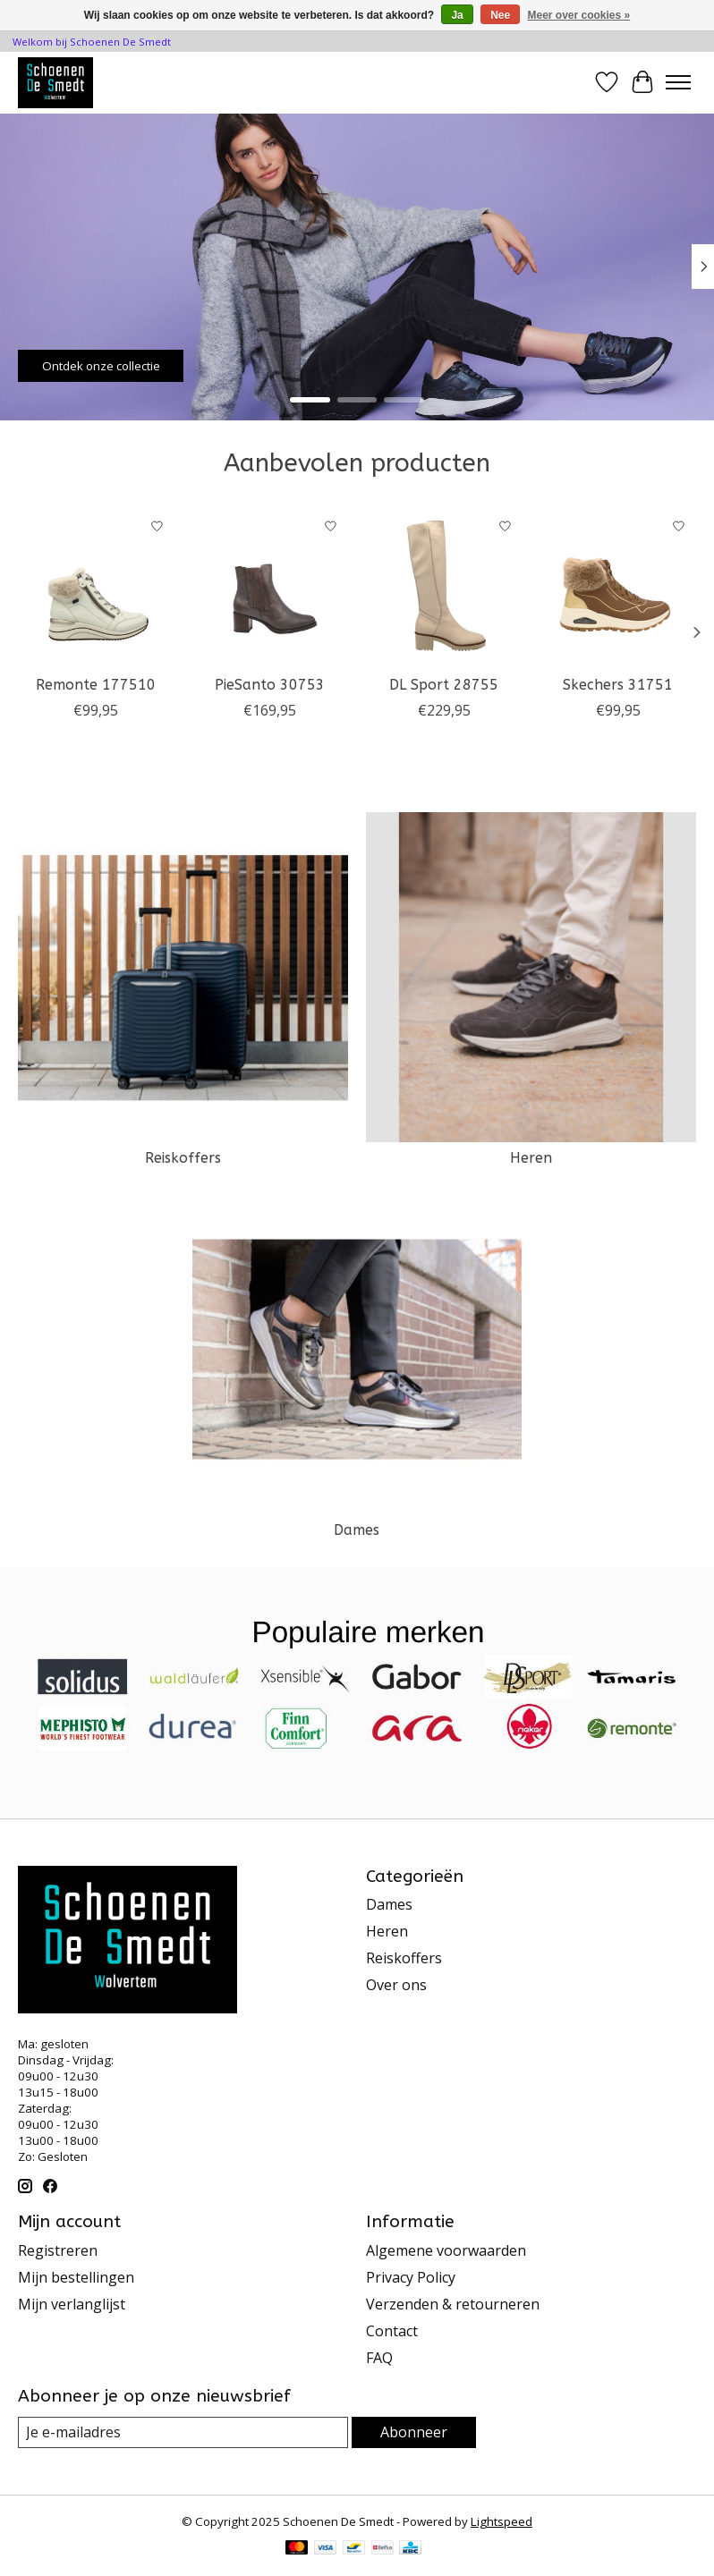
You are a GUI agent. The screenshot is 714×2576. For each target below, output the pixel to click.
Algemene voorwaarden (446, 2250)
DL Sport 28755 (443, 684)
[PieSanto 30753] (270, 587)
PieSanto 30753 (270, 684)
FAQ (379, 2358)
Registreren (58, 2250)
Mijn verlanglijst (71, 2304)
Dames (356, 1529)
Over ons (396, 1985)
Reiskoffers (183, 1157)
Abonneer (413, 2432)
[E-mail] (183, 2432)
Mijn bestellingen (76, 2277)
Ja (457, 15)
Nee (500, 15)
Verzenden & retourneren (453, 2304)
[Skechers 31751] (618, 587)
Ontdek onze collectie (101, 365)
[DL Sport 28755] (444, 587)
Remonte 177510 (96, 684)
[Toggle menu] (678, 82)
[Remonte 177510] (96, 587)
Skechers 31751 (618, 684)
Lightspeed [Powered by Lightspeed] (501, 2521)
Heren (531, 1157)
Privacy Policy (410, 2277)
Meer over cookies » (579, 15)
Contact (392, 2331)
